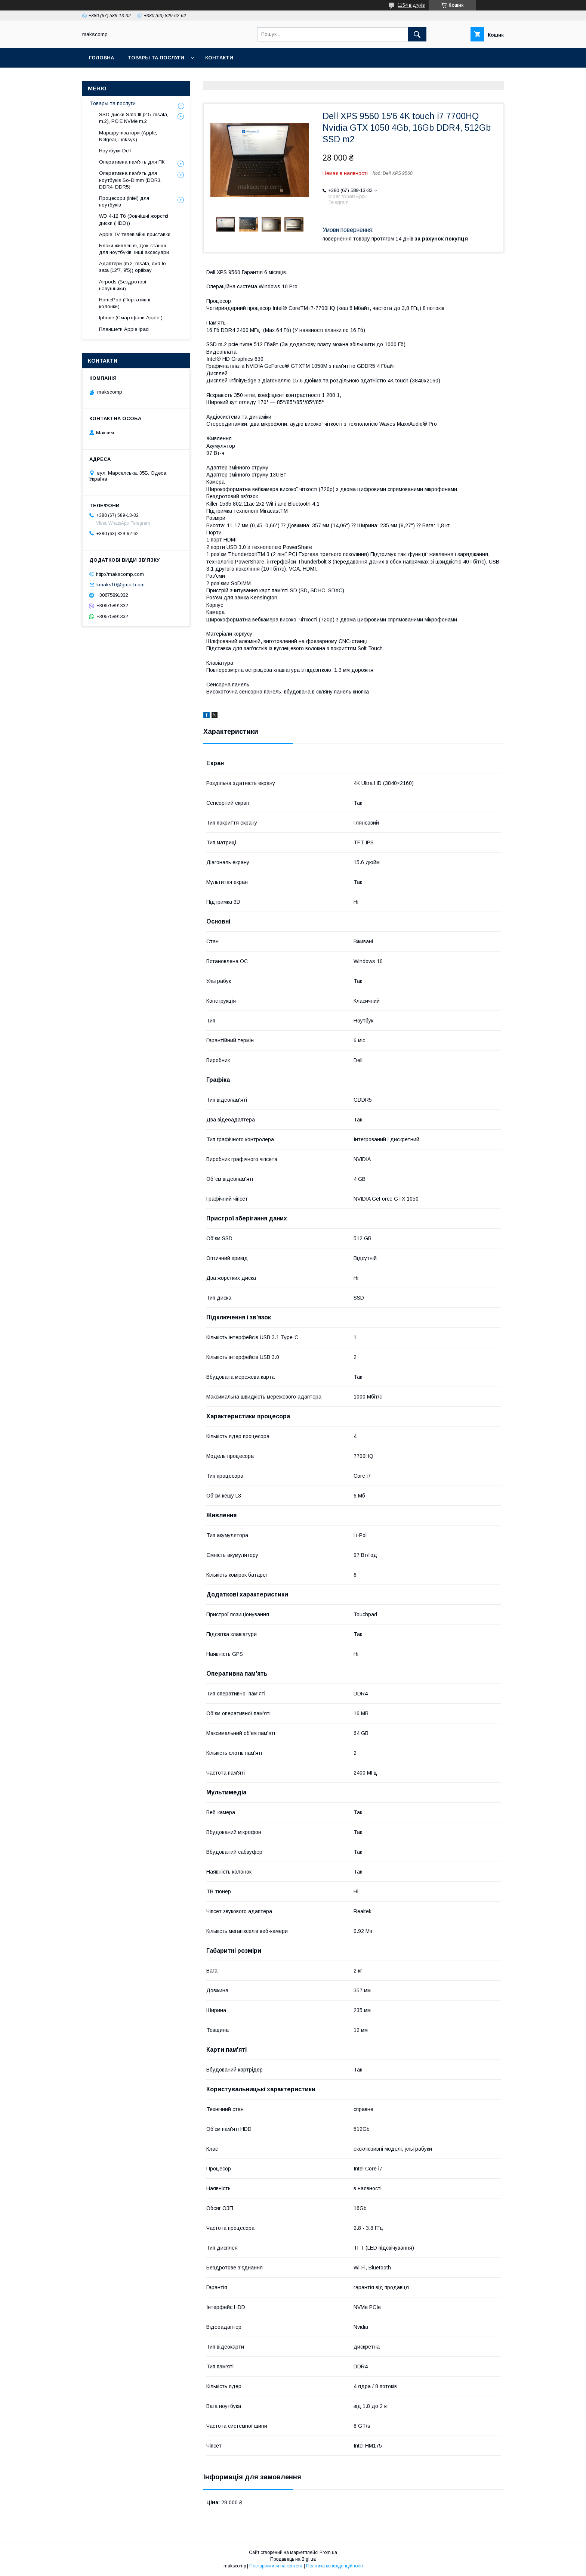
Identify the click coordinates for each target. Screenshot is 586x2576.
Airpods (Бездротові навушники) (122, 285)
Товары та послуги (155, 57)
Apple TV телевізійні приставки (134, 234)
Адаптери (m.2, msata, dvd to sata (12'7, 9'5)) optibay (132, 267)
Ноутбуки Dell (115, 150)
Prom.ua (328, 2552)
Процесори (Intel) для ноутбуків (124, 201)
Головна (101, 57)
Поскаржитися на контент (276, 2566)
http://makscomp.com (120, 574)
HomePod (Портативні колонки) (124, 303)
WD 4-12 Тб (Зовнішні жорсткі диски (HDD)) (133, 219)
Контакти (219, 57)
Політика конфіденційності (334, 2566)
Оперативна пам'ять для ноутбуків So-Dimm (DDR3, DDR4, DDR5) (130, 179)
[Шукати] (417, 34)
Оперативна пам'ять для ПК (131, 162)
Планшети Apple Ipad (124, 329)
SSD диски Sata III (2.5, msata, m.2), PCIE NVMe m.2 (133, 118)
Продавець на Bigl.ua (293, 2559)
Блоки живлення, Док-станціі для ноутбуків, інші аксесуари (134, 249)
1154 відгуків (411, 5)
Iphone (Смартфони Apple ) (131, 317)
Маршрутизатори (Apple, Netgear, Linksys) (128, 136)
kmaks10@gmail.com (120, 584)
